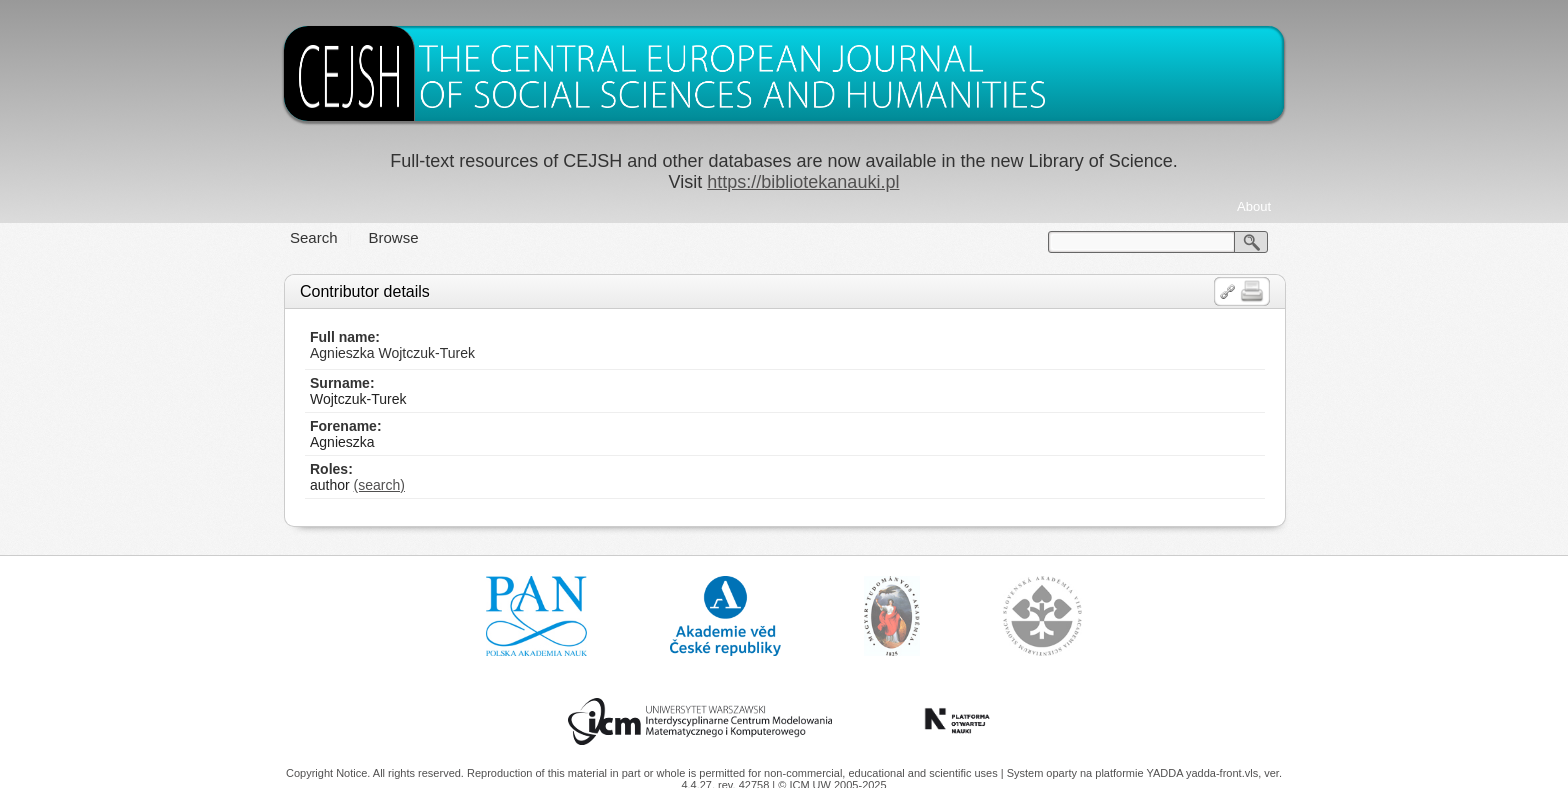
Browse (394, 237)
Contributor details (365, 291)
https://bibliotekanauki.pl (803, 182)
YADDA (1166, 773)
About (1254, 206)
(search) (379, 485)
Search (314, 237)
